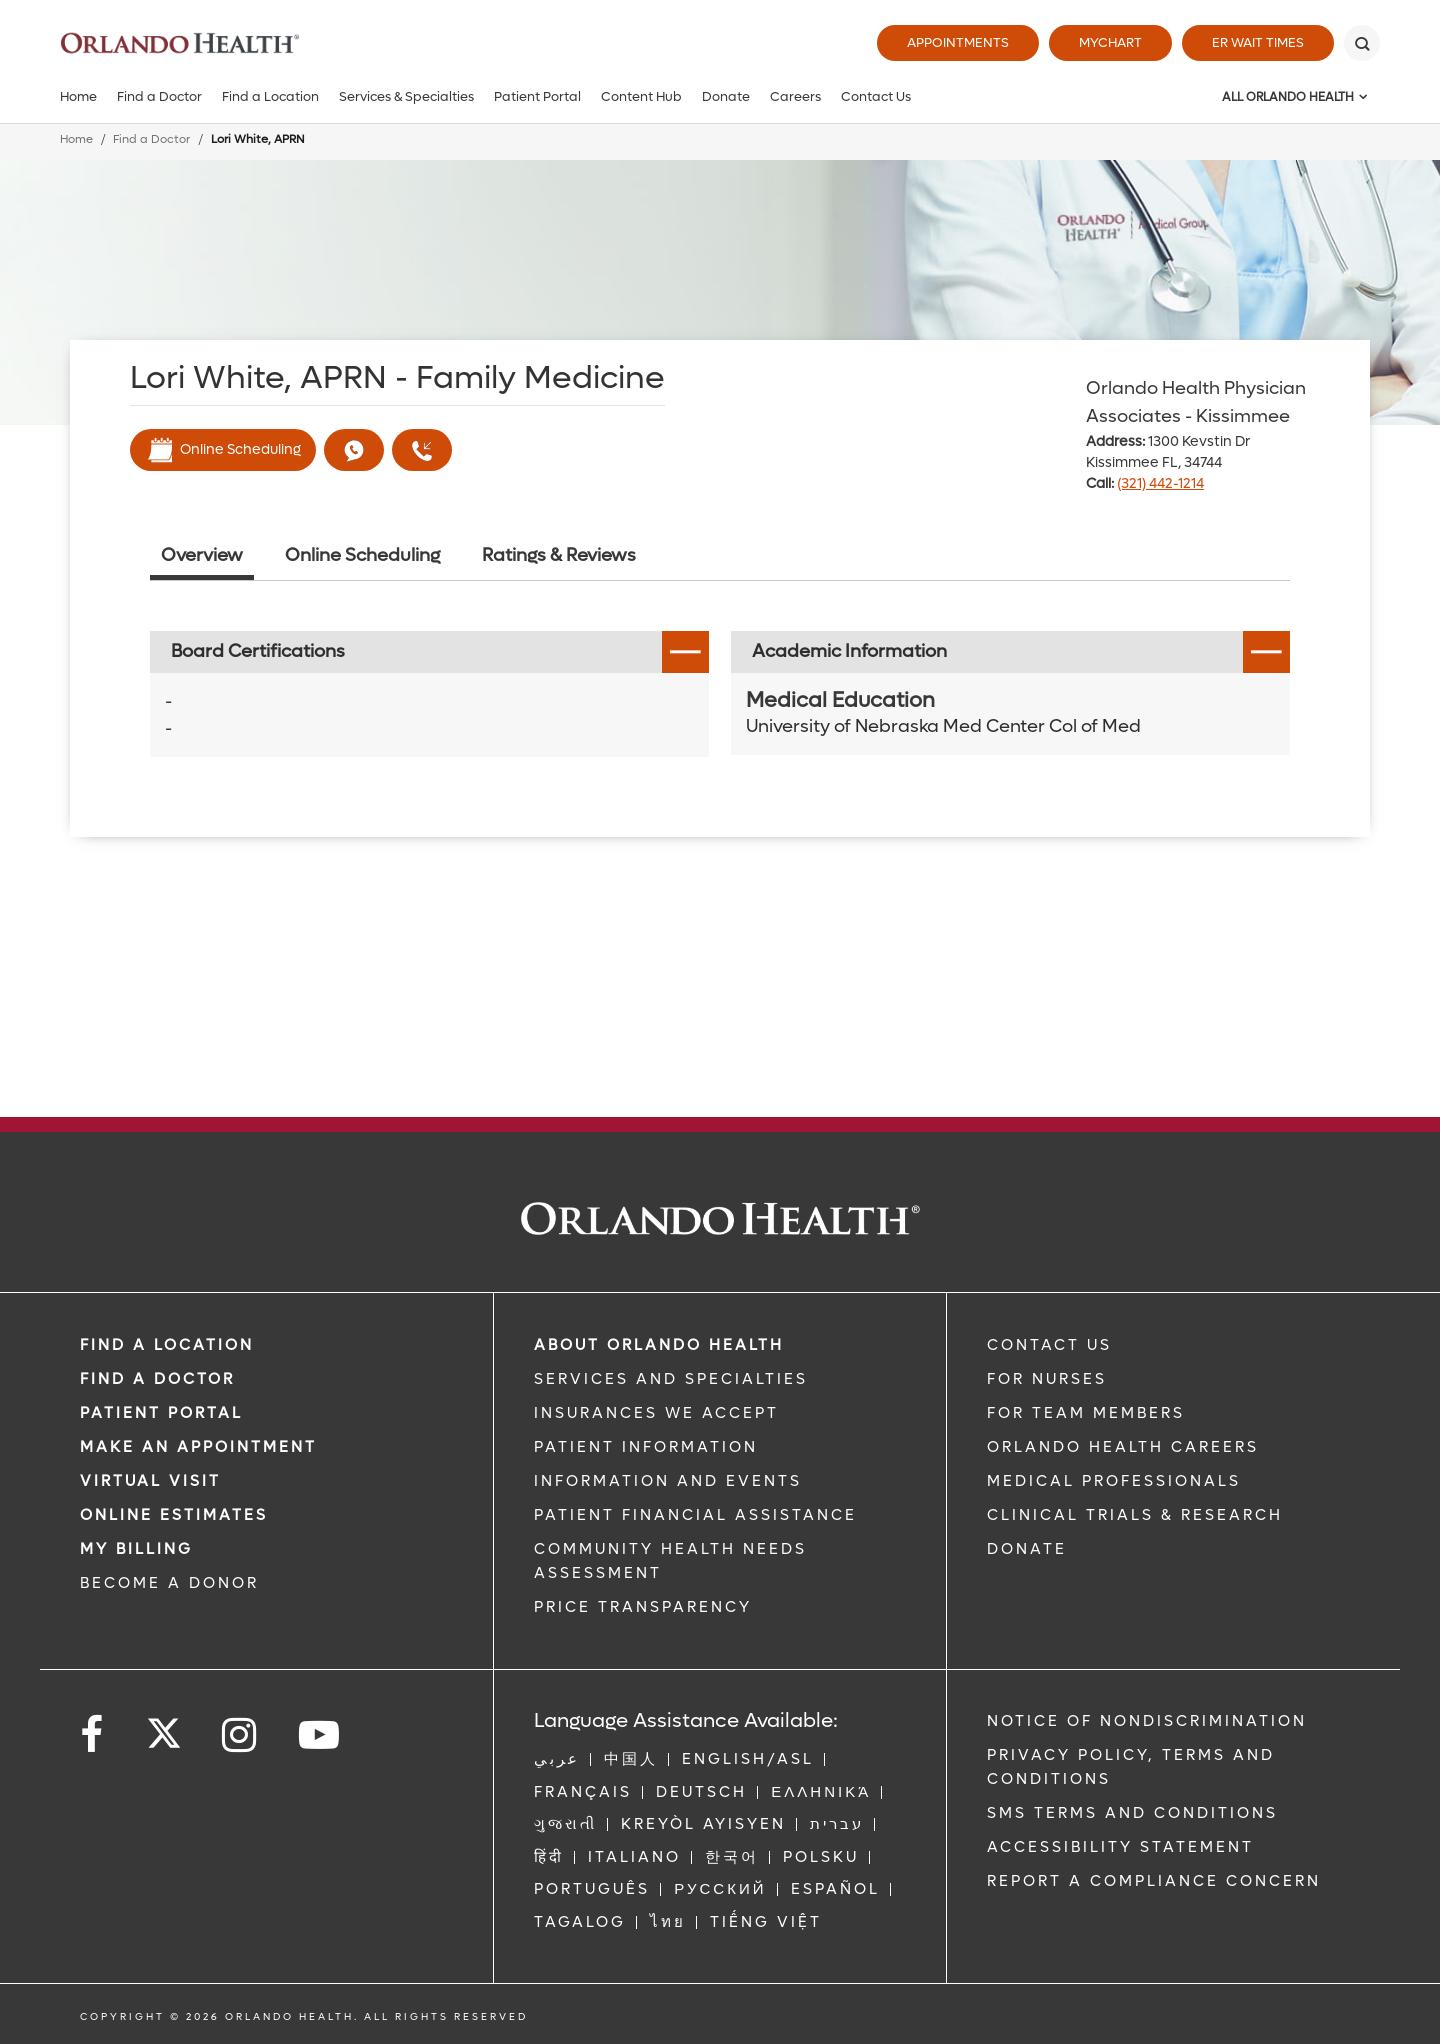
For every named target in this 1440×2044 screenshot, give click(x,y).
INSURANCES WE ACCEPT (656, 1413)
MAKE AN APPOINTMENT (198, 1447)
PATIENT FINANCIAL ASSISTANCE (695, 1515)
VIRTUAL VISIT (150, 1481)
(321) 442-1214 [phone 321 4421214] (1160, 483)
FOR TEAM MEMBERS (1086, 1413)
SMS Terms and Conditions (1132, 1813)
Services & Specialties (406, 96)
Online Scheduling (223, 450)
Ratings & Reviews (559, 555)
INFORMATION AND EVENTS (668, 1481)
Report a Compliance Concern (1154, 1881)
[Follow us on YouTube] (320, 1735)
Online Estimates (174, 1515)
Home (78, 96)
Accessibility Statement (1120, 1847)
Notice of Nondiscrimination (1147, 1721)
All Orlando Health (1288, 97)
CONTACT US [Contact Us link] (1049, 1345)
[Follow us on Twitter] (164, 1727)
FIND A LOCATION (167, 1345)
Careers (795, 96)
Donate (726, 96)
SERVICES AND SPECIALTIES (671, 1379)
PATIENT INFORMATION (646, 1447)
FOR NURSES (1047, 1379)
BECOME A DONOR (169, 1583)
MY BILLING (136, 1549)
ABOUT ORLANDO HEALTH (659, 1345)
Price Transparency (643, 1607)
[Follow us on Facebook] (93, 1735)
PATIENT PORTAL (161, 1413)
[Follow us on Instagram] (240, 1735)
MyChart (1110, 42)
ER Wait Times (1258, 42)
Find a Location (270, 96)
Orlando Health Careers (1123, 1447)
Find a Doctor (159, 96)
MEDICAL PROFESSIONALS (1114, 1481)
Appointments (958, 42)
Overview (202, 555)
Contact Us (876, 96)
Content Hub (641, 96)
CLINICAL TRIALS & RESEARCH (1135, 1515)
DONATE (1027, 1549)
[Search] (1362, 43)
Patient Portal (537, 96)
